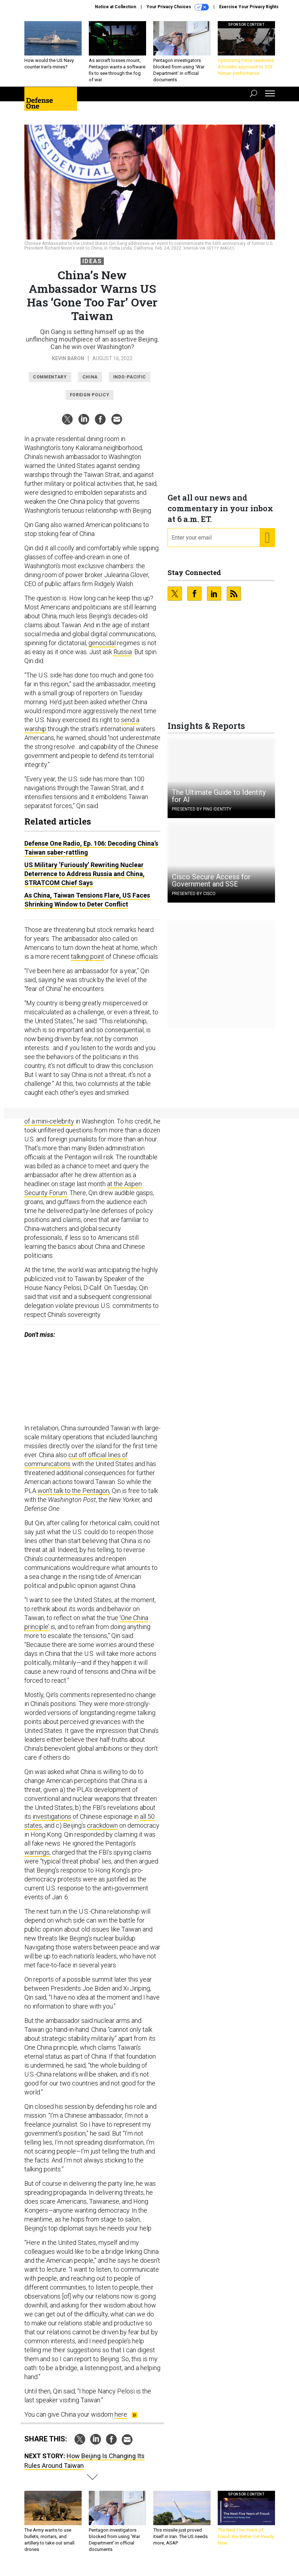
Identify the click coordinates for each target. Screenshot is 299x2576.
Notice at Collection (115, 6)
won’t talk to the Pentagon (73, 1496)
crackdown (102, 1831)
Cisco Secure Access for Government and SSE (211, 886)
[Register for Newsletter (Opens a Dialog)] (267, 543)
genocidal (102, 648)
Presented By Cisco (194, 899)
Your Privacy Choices (177, 7)
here (121, 2419)
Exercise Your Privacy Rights (249, 6)
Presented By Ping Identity (201, 814)
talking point (87, 962)
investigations (52, 1822)
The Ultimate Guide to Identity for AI (219, 801)
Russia (123, 657)
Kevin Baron (68, 364)
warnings (36, 1857)
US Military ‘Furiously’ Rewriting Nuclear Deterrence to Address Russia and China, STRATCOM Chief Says (84, 879)
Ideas (92, 266)
